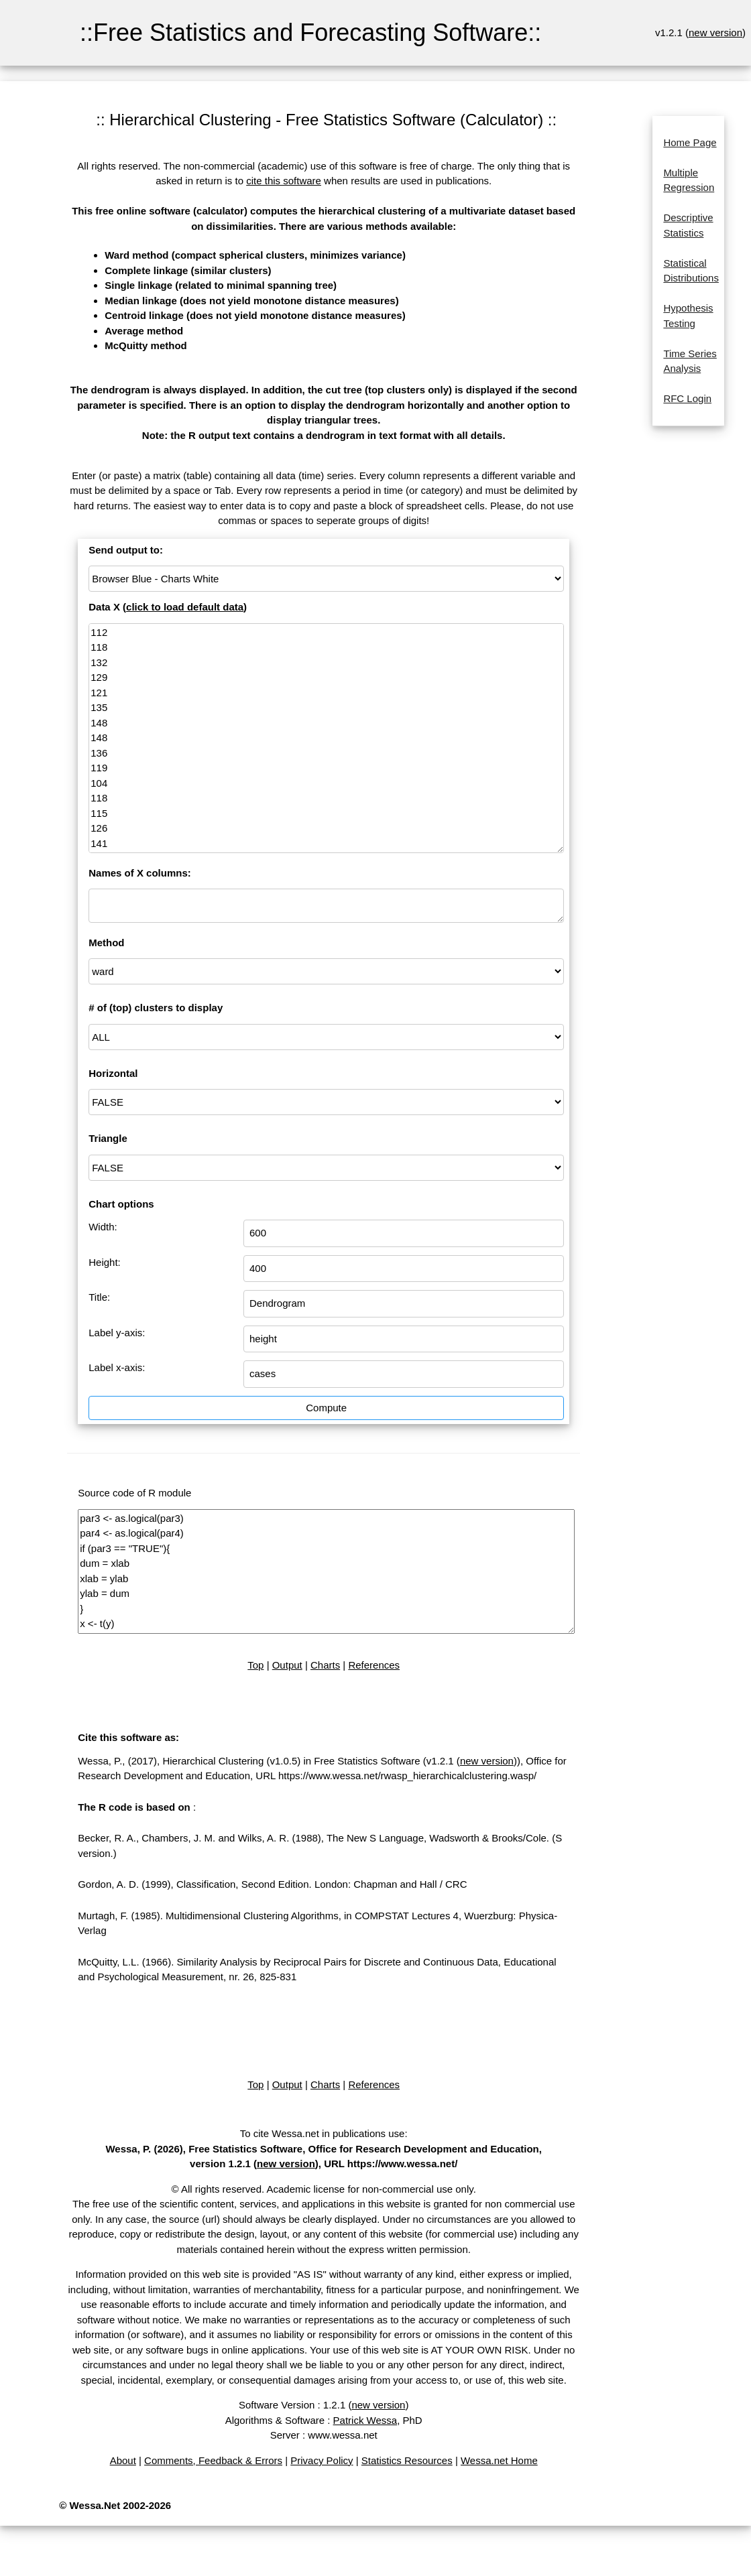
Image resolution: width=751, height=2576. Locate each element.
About (123, 2460)
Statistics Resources (407, 2460)
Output (287, 1665)
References (374, 1665)
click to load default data (184, 607)
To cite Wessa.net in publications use (322, 2133)
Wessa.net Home (499, 2460)
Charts (325, 1665)
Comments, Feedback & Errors (213, 2460)
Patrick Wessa (365, 2420)
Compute (326, 1407)
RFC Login (687, 398)
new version (715, 32)
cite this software (283, 180)
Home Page (689, 142)
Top (255, 1665)
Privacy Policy (321, 2460)
